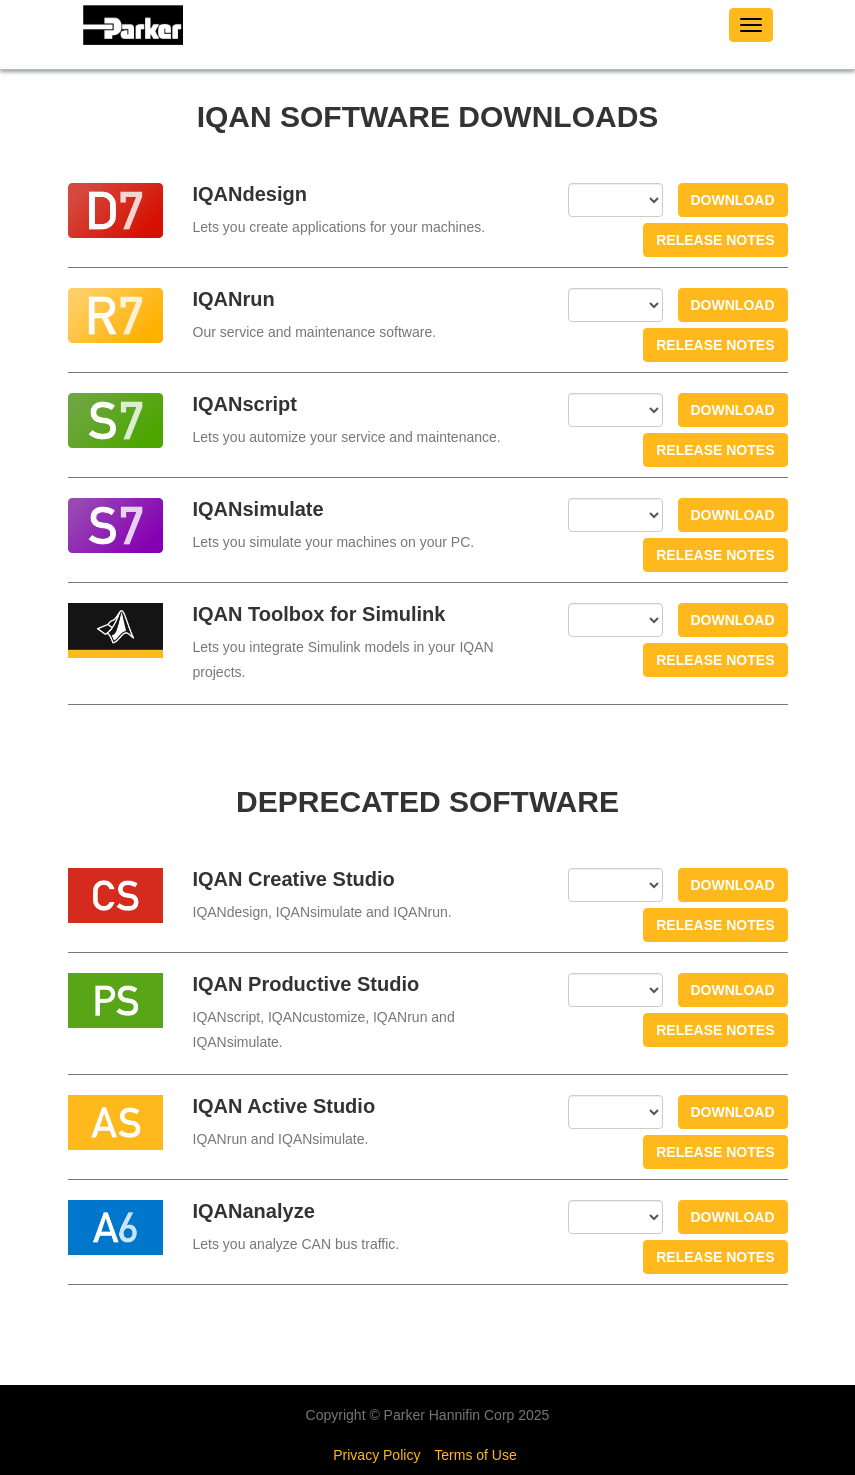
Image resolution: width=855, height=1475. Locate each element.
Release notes (715, 240)
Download (733, 200)
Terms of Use (475, 1455)
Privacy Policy (376, 1455)
